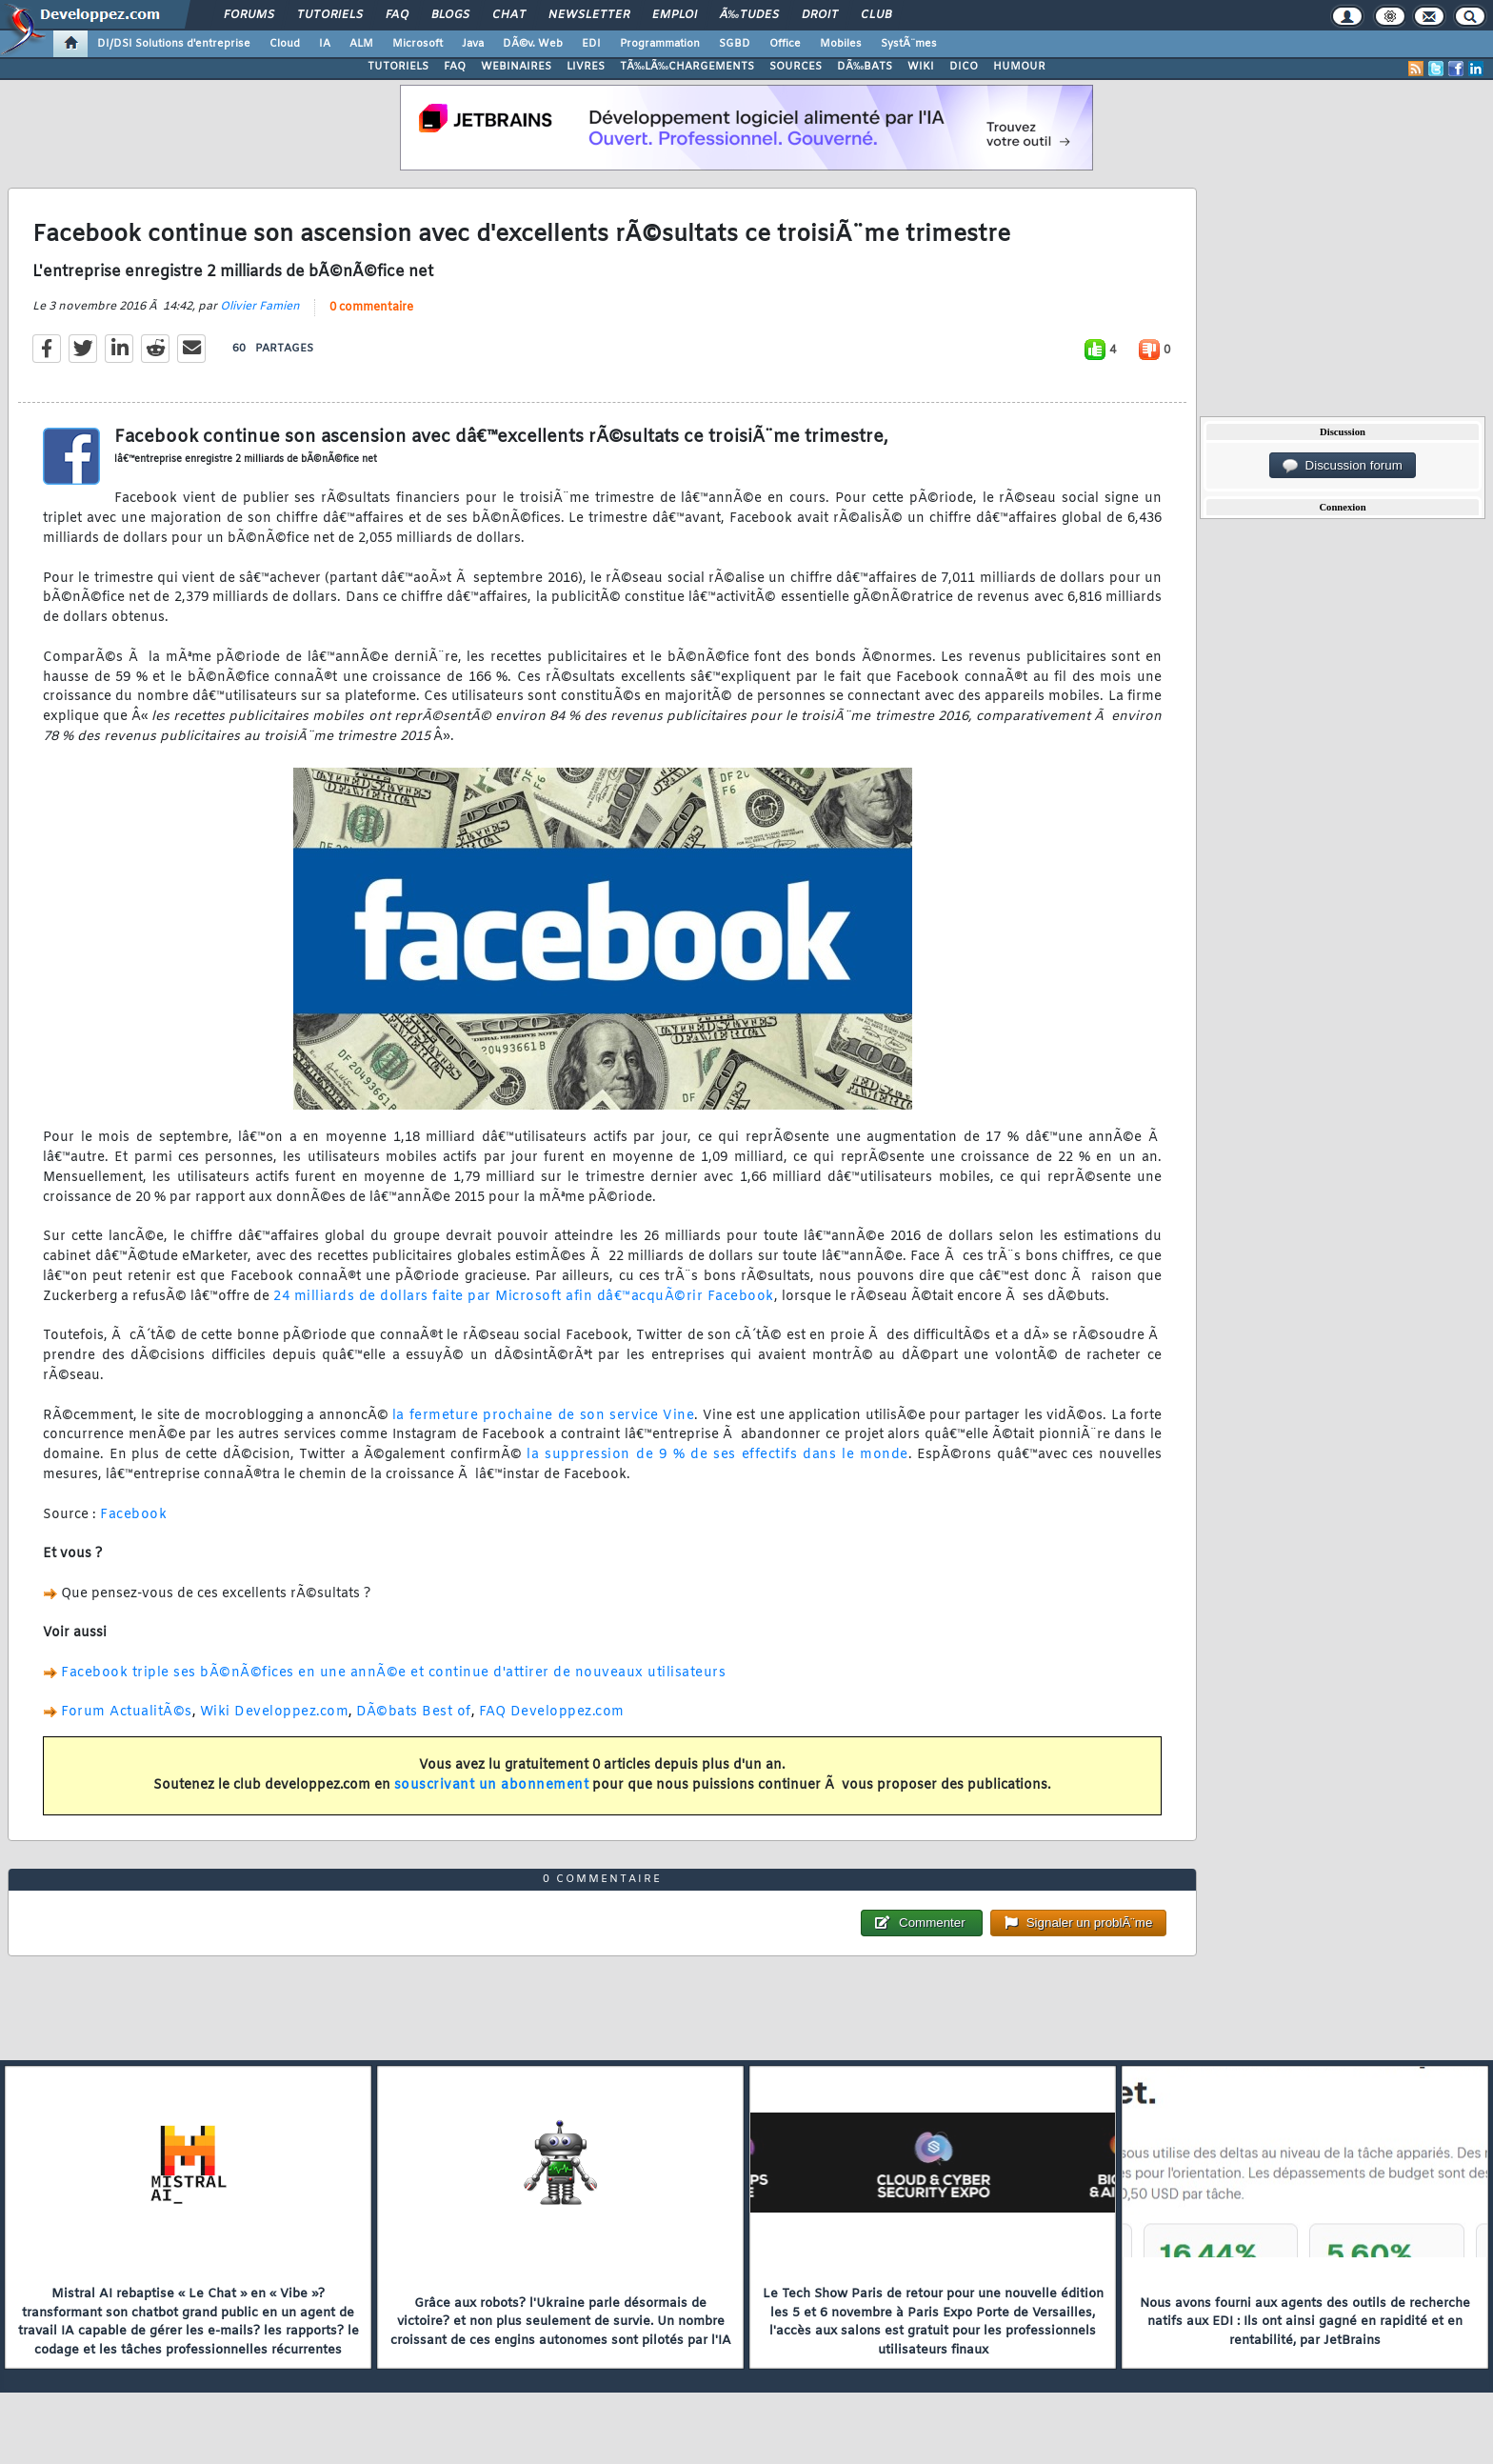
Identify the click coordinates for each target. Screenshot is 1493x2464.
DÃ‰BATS (864, 66)
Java (473, 43)
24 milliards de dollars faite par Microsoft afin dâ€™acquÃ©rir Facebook (523, 1297)
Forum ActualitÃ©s (126, 1712)
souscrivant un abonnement (491, 1785)
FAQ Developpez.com (552, 1712)
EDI (591, 43)
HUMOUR (1019, 66)
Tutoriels (330, 15)
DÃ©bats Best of (413, 1712)
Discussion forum (1343, 465)
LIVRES (586, 66)
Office (785, 43)
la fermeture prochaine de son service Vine (543, 1416)
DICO (963, 66)
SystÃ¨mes (909, 43)
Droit (820, 15)
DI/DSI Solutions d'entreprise (173, 43)
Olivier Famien (260, 306)
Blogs (450, 15)
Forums (249, 15)
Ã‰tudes (749, 15)
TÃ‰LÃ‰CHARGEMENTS (687, 66)
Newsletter (589, 15)
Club (876, 15)
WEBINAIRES (516, 66)
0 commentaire (371, 307)
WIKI (920, 66)
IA (324, 43)
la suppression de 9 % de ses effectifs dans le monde (717, 1455)
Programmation (660, 43)
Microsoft (417, 43)
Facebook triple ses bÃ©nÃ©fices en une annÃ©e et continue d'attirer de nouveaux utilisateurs (393, 1673)
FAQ (397, 15)
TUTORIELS (398, 66)
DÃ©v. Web (533, 43)
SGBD (734, 43)
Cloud (284, 43)
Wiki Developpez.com (274, 1712)
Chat (509, 15)
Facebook (133, 1515)
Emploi (674, 15)
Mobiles (841, 43)
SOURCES (795, 66)
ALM (361, 43)
